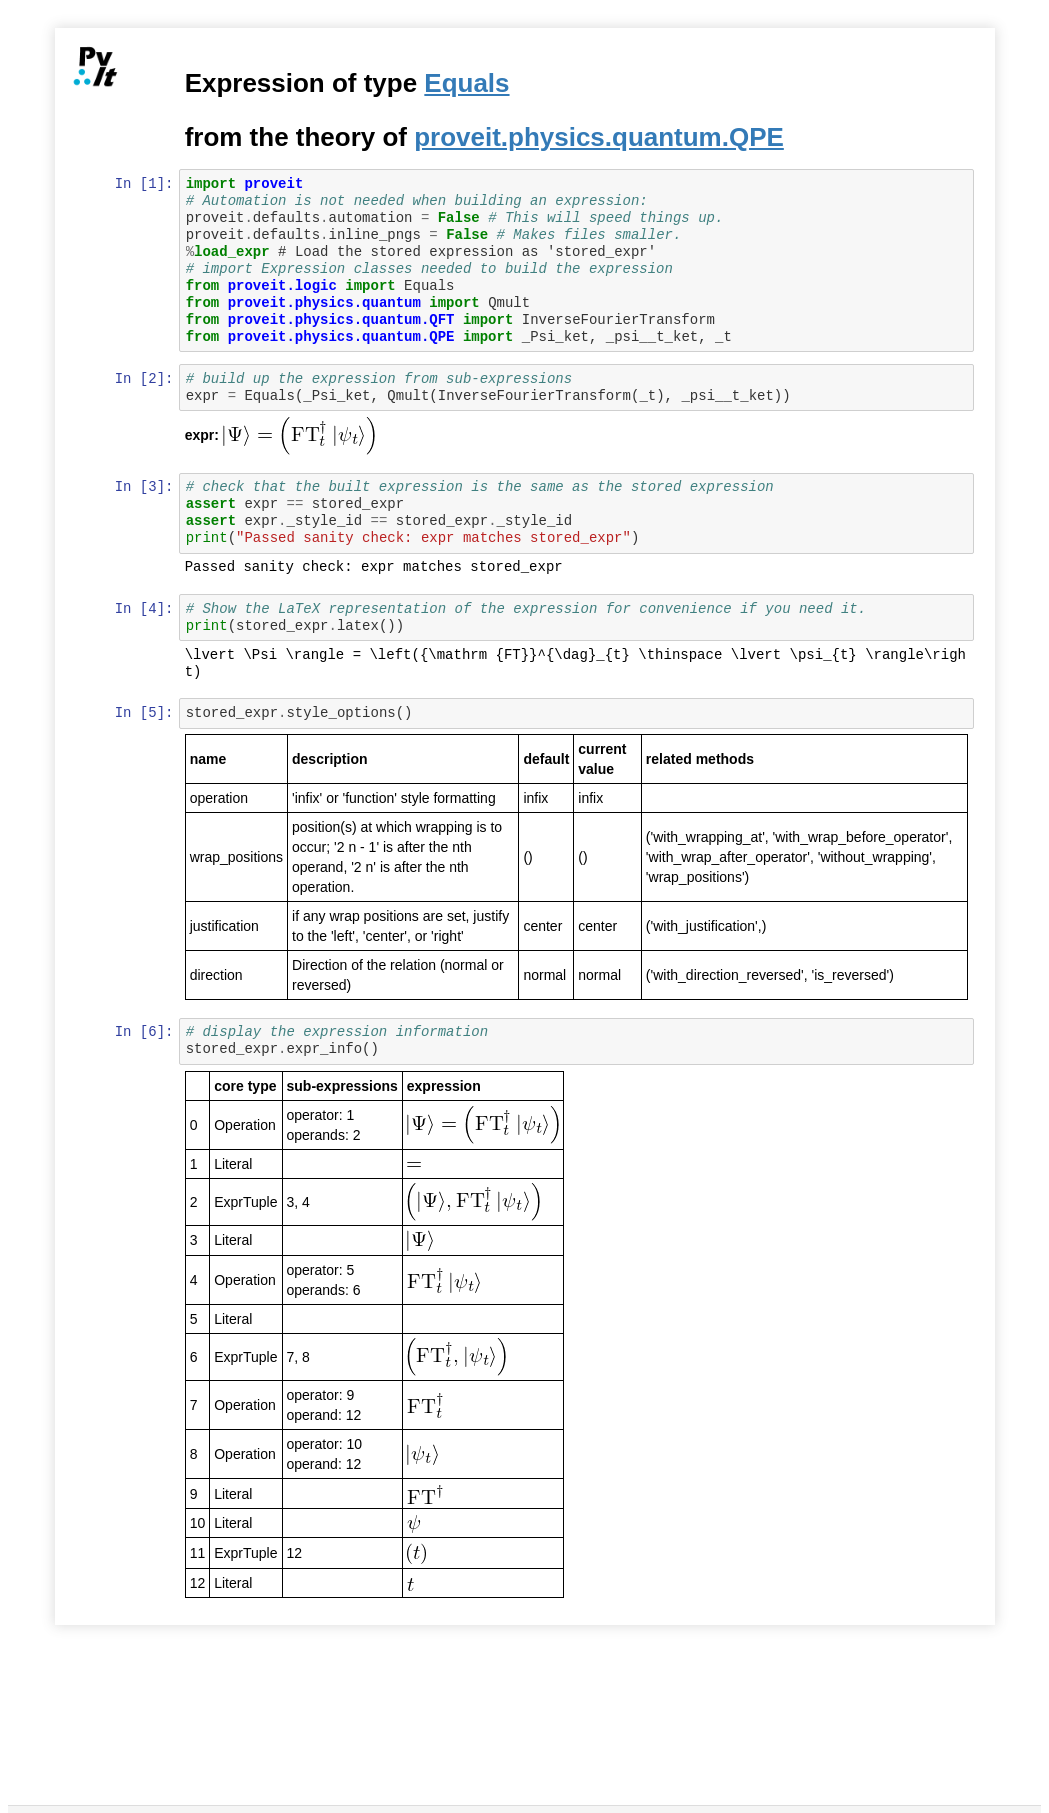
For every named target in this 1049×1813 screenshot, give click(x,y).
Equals (468, 83)
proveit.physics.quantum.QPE (601, 137)
